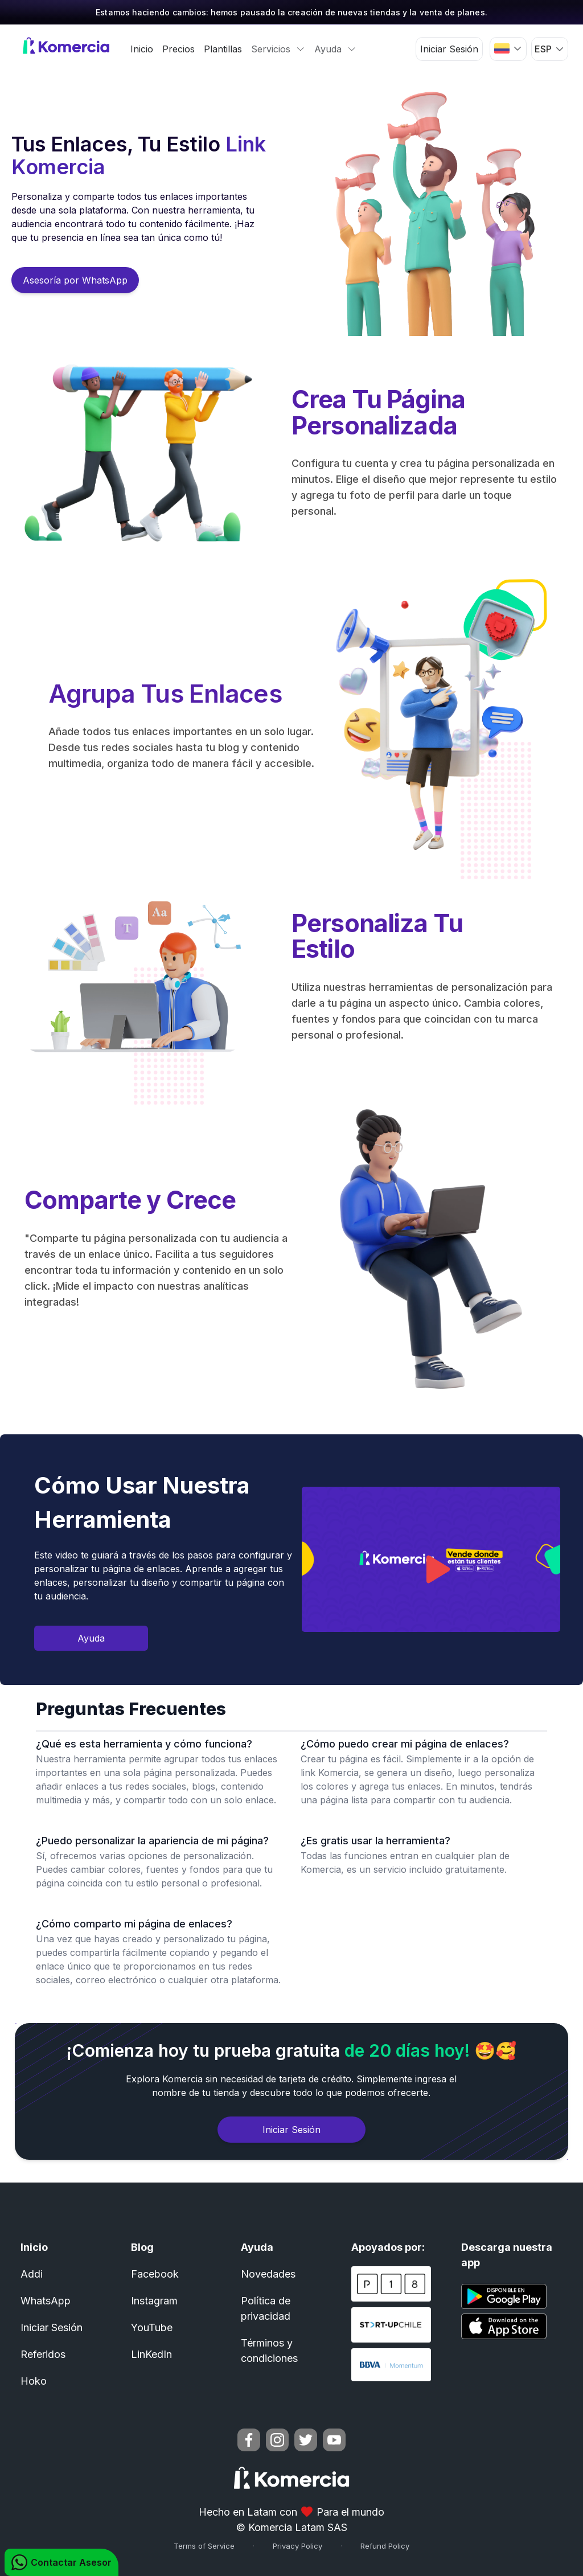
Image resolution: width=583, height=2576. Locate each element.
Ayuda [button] (335, 49)
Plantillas (223, 49)
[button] (508, 48)
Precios (178, 49)
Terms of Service (204, 2545)
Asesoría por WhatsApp (75, 280)
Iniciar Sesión (449, 49)
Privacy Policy (297, 2545)
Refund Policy (384, 2545)
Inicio (141, 49)
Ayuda (91, 1638)
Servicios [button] (278, 49)
